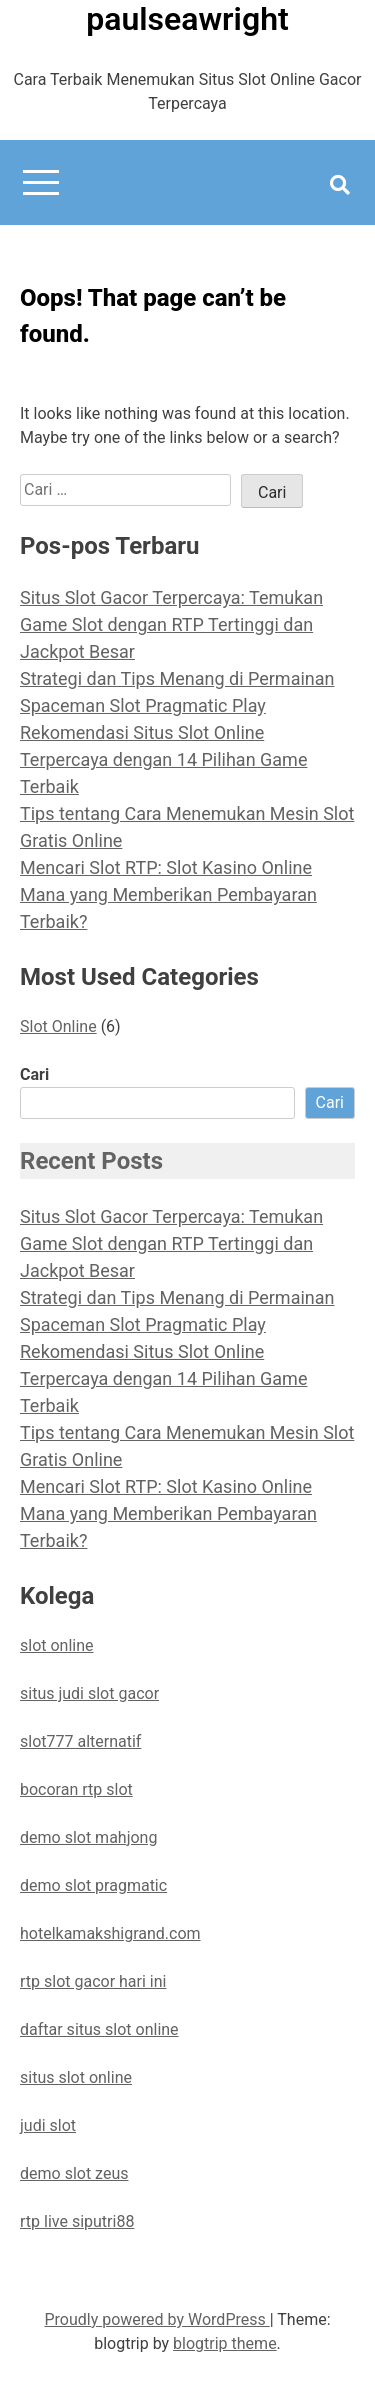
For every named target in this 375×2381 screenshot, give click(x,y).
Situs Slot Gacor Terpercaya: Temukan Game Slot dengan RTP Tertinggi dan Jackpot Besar (171, 624)
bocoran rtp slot (76, 1789)
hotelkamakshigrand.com (110, 1933)
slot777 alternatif (80, 1741)
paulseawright (187, 19)
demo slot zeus (74, 2173)
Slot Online (58, 1026)
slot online (57, 1645)
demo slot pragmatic (93, 1885)
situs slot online (76, 2077)
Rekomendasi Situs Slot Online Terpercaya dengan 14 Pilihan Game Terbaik (163, 759)
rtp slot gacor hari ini (93, 1981)
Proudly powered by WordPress (156, 2319)
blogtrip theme (225, 2343)
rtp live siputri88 (77, 2221)
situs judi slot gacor (89, 1693)
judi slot (48, 2125)
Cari (34, 1074)
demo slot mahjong (88, 1837)
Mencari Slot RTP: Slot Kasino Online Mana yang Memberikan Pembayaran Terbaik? (168, 894)
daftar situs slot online (99, 2029)
